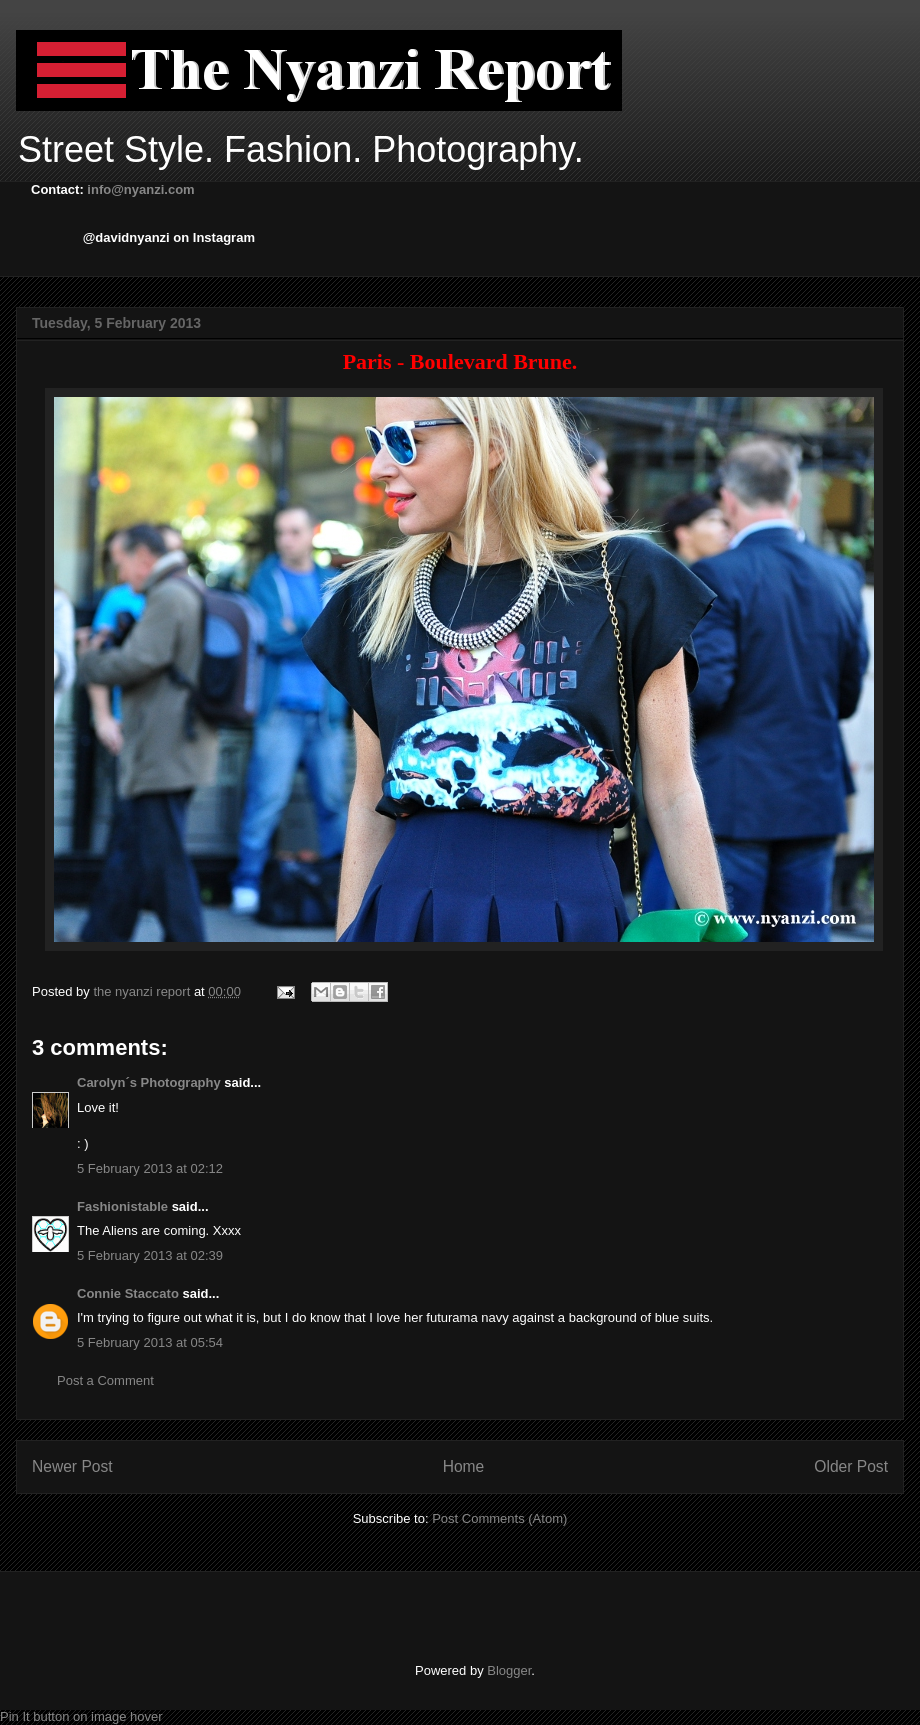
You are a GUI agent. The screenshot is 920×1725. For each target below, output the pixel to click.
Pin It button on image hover (81, 1716)
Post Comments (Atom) (499, 1518)
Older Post (851, 1466)
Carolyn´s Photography (149, 1082)
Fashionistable (122, 1206)
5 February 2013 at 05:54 (150, 1342)
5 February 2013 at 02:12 (150, 1168)
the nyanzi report (143, 991)
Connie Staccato (128, 1293)
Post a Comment (105, 1380)
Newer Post (72, 1466)
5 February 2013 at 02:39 (150, 1255)
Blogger (509, 1670)
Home (464, 1466)
